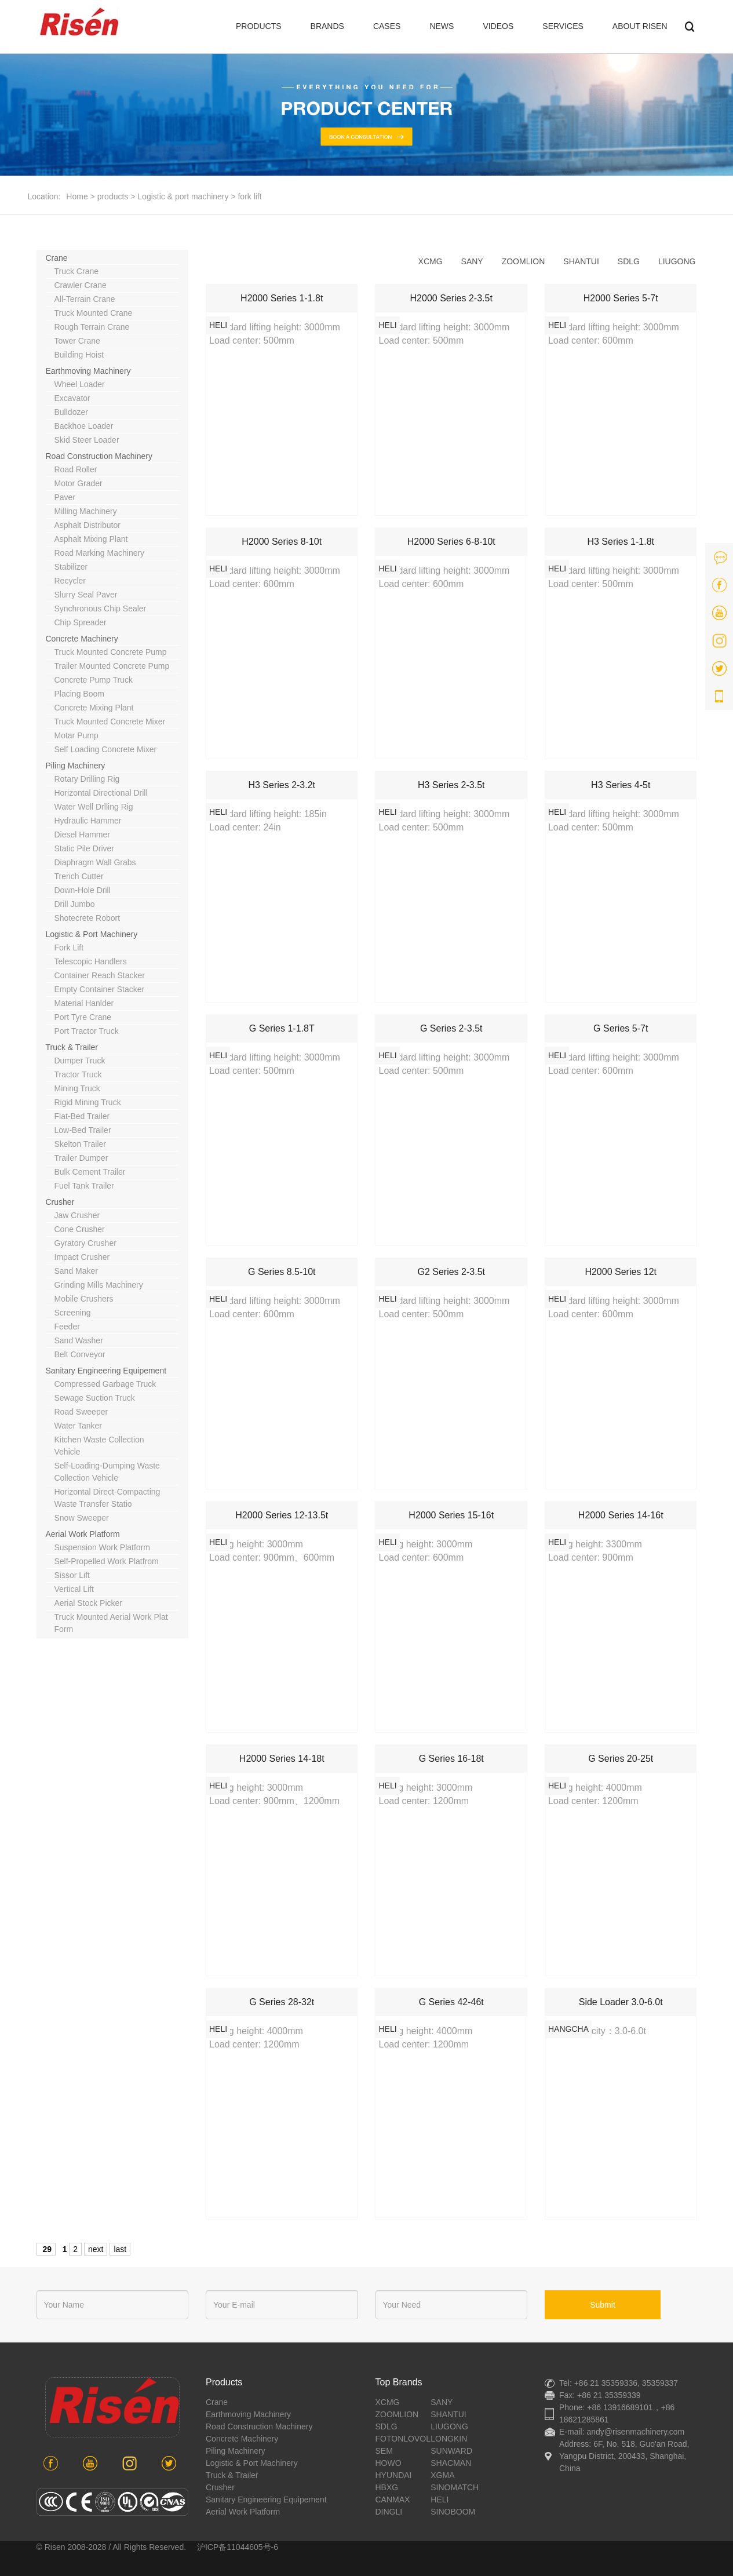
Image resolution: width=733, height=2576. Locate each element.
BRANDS (327, 26)
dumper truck (79, 1060)
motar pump (76, 735)
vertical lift (74, 1589)
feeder (67, 1326)
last (120, 2249)
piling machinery (75, 765)
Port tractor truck (86, 1031)
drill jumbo (74, 904)
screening (72, 1312)
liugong (677, 261)
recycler (70, 580)
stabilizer (71, 566)
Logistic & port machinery (182, 196)
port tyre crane (83, 1017)
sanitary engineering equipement (106, 1370)
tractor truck (78, 1074)
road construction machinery (99, 456)
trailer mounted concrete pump (112, 666)
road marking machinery (99, 553)
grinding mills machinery (98, 1284)
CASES (386, 26)
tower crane (77, 340)
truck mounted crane (93, 313)
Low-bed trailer (82, 1130)
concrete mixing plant (94, 707)
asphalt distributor (87, 525)
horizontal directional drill (101, 792)
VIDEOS (498, 26)
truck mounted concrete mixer (110, 721)
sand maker (76, 1271)
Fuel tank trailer (84, 1185)
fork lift (249, 196)
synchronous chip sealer (100, 608)
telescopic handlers (90, 961)
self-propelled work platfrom (106, 1561)
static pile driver (84, 848)
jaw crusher (77, 1215)
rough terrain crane (92, 326)
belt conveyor (79, 1354)
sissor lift (72, 1575)
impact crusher (82, 1257)
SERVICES (563, 26)
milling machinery (85, 511)
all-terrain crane (84, 299)
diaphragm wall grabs (95, 862)
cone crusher (79, 1229)
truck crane (76, 271)
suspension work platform (102, 1547)
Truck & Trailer (72, 1047)
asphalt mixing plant (91, 539)
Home (76, 196)
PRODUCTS (259, 26)
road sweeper (81, 1411)
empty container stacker (99, 989)
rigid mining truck (87, 1102)
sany (472, 261)
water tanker (78, 1425)
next (95, 2249)
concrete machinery (82, 638)
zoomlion (523, 261)
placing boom (79, 693)
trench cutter (79, 876)
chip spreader (80, 622)
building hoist (79, 354)
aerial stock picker (88, 1603)
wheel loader (79, 384)
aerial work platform (83, 1534)
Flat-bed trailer (82, 1116)
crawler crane (80, 285)
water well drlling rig (93, 806)
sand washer (78, 1340)
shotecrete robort (87, 918)
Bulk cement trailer (90, 1171)
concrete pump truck (93, 679)
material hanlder (84, 1003)
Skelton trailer (80, 1144)
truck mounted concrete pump (110, 652)
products (113, 196)
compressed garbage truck (105, 1384)
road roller (75, 469)
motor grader (78, 483)
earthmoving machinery (88, 371)
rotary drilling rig (87, 779)
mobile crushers (84, 1298)
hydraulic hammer (88, 820)
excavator (72, 398)
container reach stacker (99, 975)
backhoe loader (84, 426)
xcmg (430, 261)
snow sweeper (81, 1517)
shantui (581, 261)
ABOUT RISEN (640, 26)
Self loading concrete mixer (105, 749)
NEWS (441, 26)
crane (57, 258)
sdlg (629, 261)
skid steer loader (86, 439)
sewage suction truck (94, 1397)
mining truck (77, 1088)
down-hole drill (82, 890)
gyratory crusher (85, 1243)
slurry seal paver (86, 594)
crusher (60, 1202)
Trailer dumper (81, 1158)
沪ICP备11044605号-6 (237, 2547)
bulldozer (71, 412)
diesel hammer (82, 834)
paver (65, 497)
